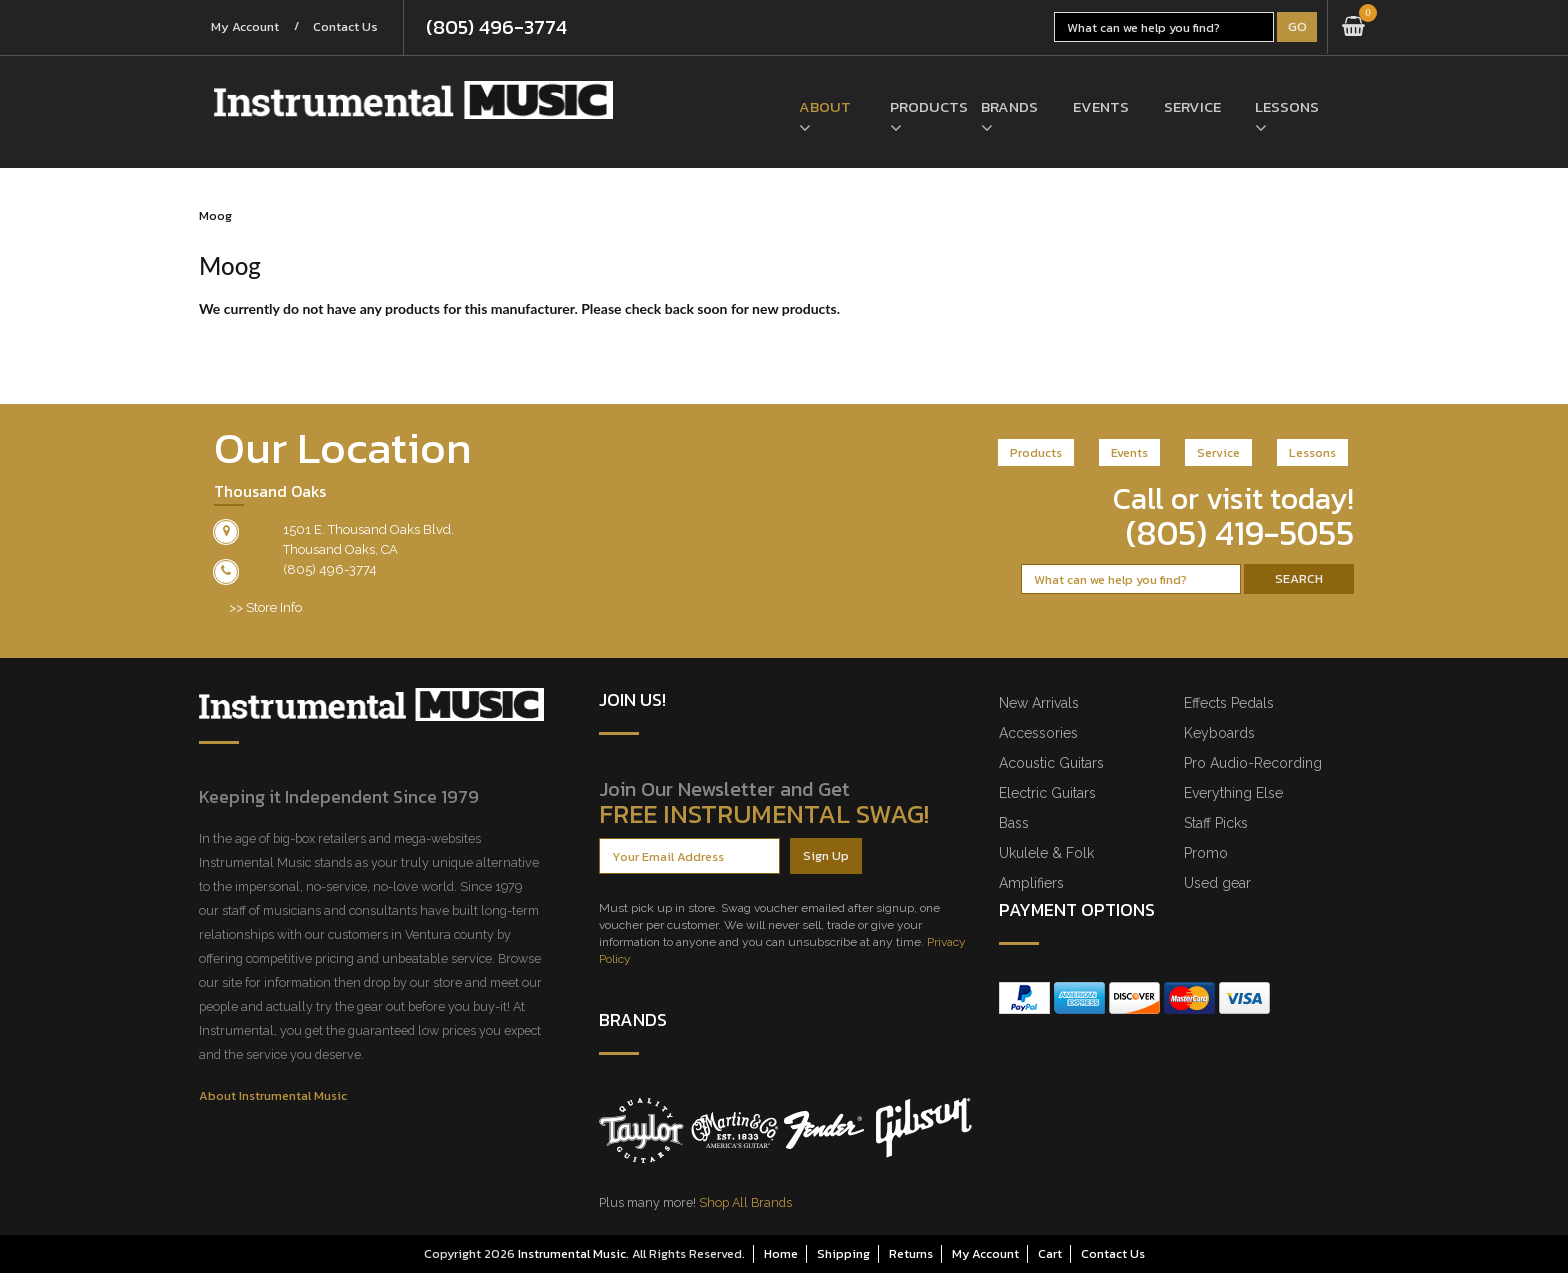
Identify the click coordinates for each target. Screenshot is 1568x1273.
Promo (1206, 853)
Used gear (1217, 883)
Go (1297, 26)
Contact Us (351, 27)
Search (1299, 578)
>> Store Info (265, 607)
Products (920, 106)
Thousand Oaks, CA (340, 549)
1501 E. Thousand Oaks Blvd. (368, 529)
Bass (1014, 823)
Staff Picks (1216, 823)
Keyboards (1219, 733)
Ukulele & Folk (1046, 853)
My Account (247, 27)
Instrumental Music (572, 1253)
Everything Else (1233, 793)
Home (781, 1253)
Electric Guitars (1047, 793)
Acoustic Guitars (1051, 763)
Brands (1009, 106)
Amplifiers (1031, 883)
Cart (1050, 1253)
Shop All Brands (745, 1202)
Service (1192, 106)
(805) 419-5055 (1240, 533)
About (825, 106)
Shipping (843, 1253)
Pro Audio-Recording (1253, 763)
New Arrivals (1039, 703)
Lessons (1285, 106)
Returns (911, 1253)
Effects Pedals (1229, 703)
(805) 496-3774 (503, 27)
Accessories (1038, 733)
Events (1101, 106)
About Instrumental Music (273, 1095)
